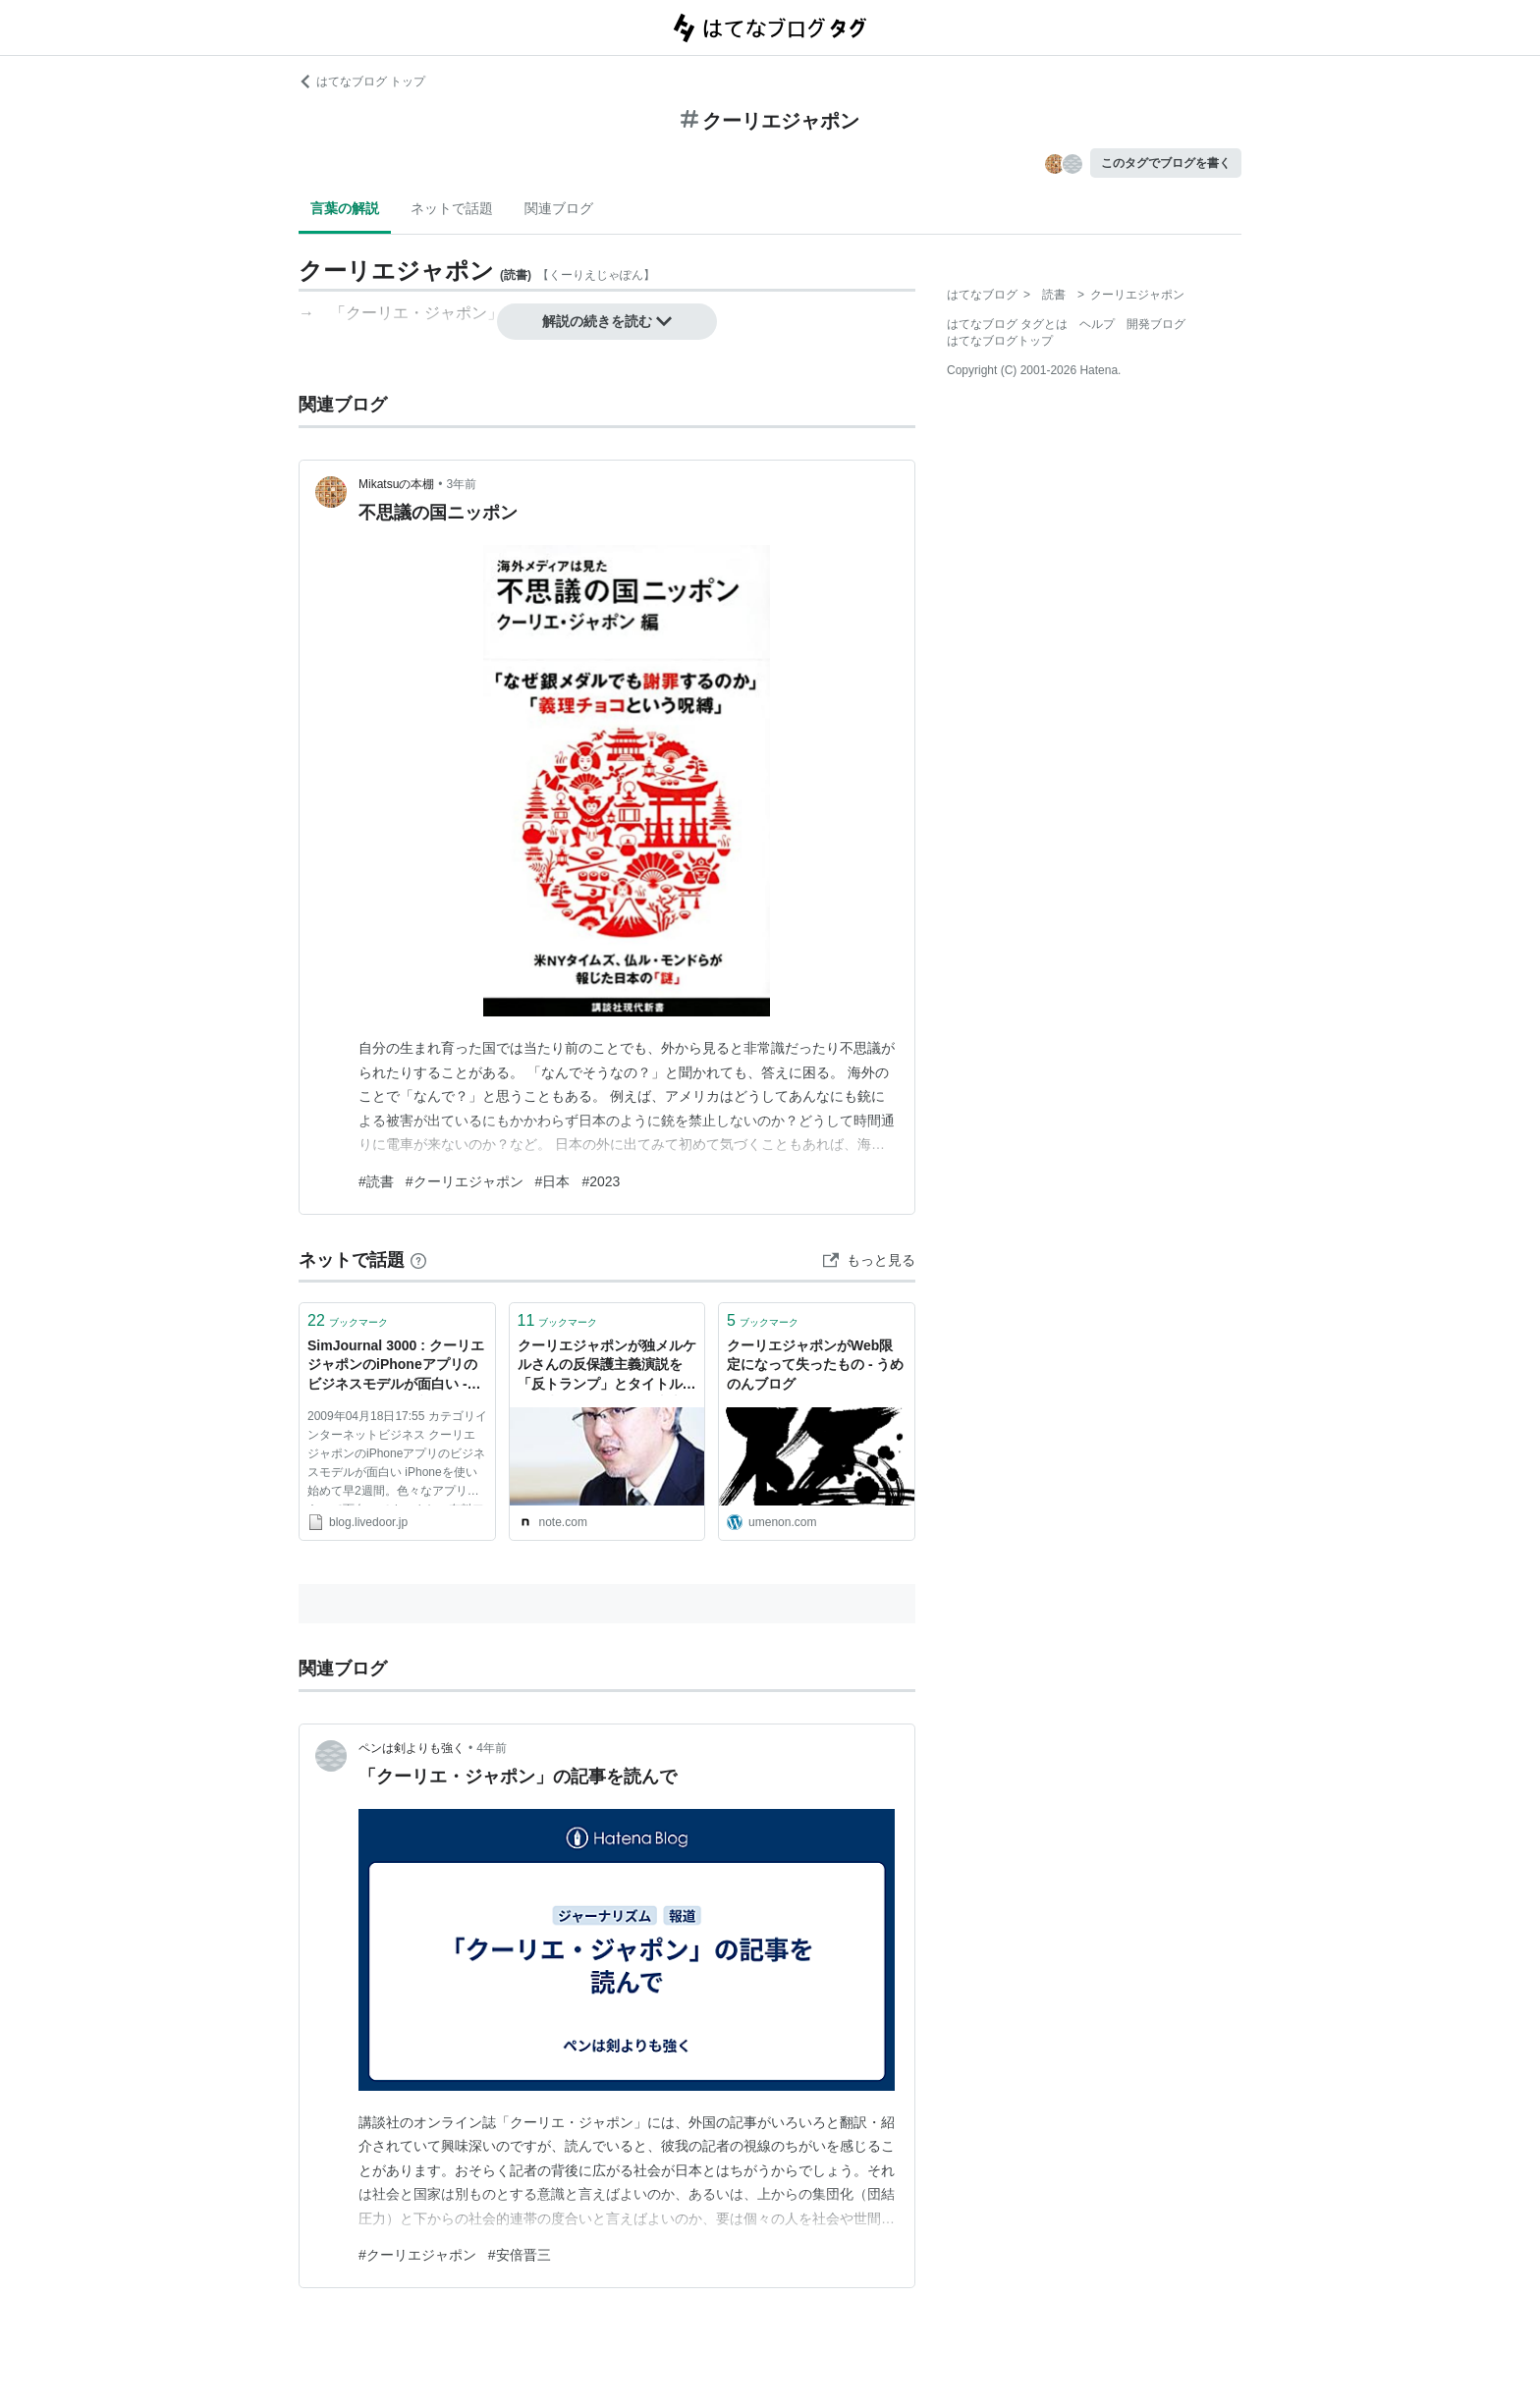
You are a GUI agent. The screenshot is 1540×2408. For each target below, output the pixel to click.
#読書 (376, 1181)
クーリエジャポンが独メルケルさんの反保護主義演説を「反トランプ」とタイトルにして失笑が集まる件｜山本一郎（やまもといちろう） (607, 1367)
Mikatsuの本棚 (396, 484)
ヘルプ (1097, 324)
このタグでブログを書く (1166, 163)
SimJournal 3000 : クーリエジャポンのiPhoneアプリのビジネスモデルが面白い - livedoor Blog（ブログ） (395, 1367)
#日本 (553, 1181)
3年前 (462, 484)
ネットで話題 (452, 208)
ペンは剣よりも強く (411, 1748)
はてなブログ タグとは (1007, 324)
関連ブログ (558, 208)
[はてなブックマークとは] (418, 1260)
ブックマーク (347, 1320)
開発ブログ (1156, 324)
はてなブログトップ (1000, 341)
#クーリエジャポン (464, 1181)
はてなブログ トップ (362, 81)
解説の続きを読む (607, 321)
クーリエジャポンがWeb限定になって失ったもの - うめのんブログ (815, 1365)
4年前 (491, 1748)
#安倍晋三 (519, 2255)
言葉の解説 (344, 208)
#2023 (600, 1181)
